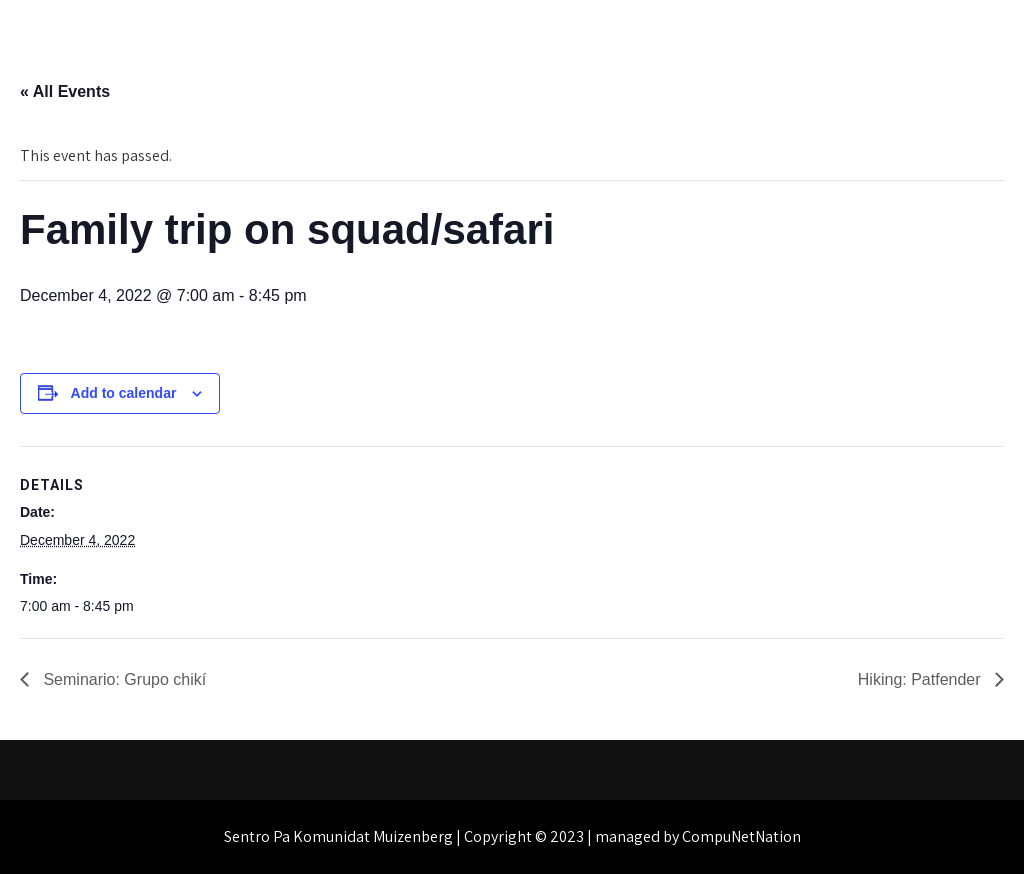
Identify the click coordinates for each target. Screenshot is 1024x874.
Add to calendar (124, 393)
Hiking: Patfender (921, 679)
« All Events (65, 91)
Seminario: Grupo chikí (122, 679)
